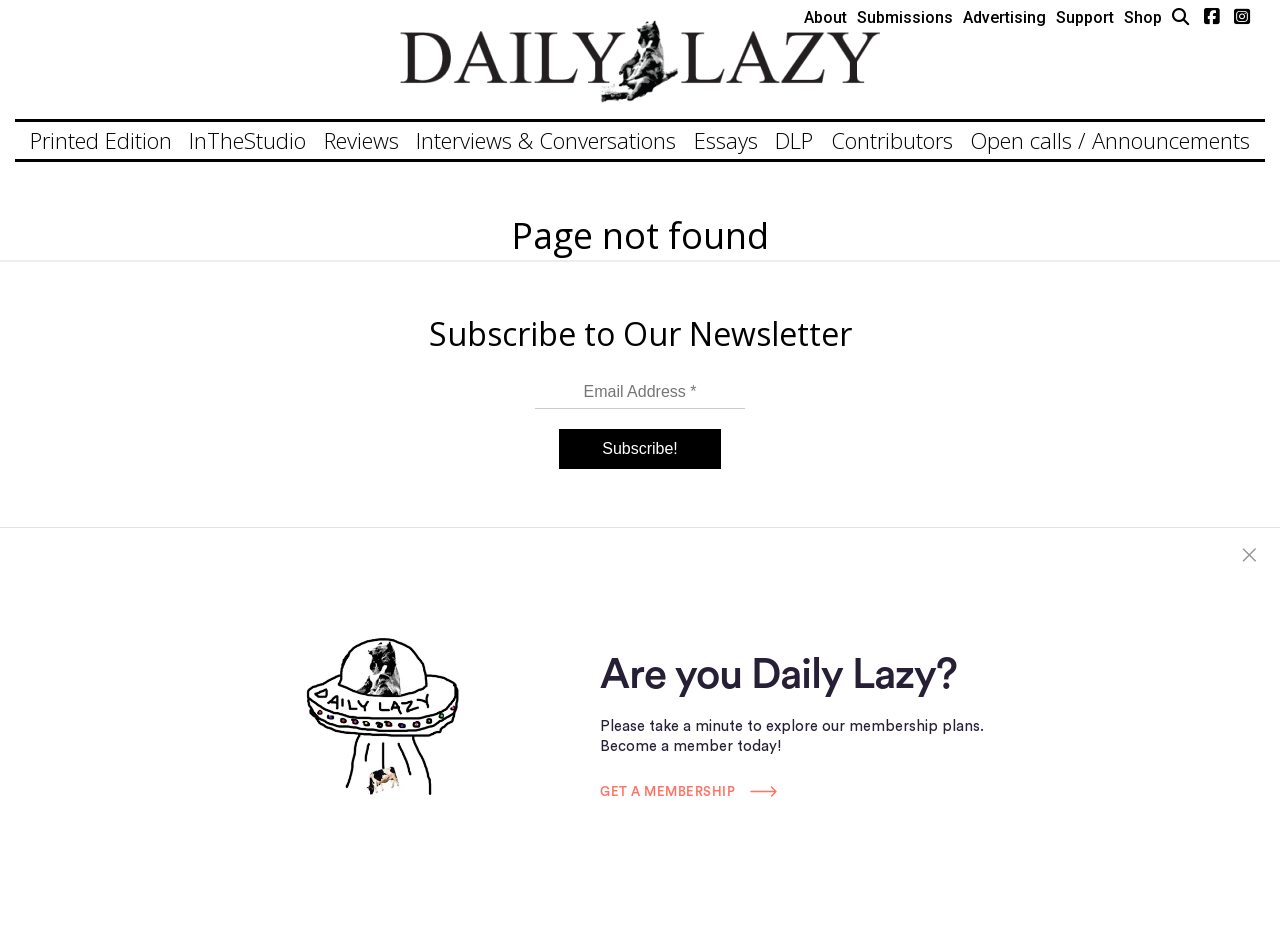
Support (1085, 17)
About (825, 17)
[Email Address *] (640, 392)
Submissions (905, 17)
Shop (1143, 17)
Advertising (1004, 17)
